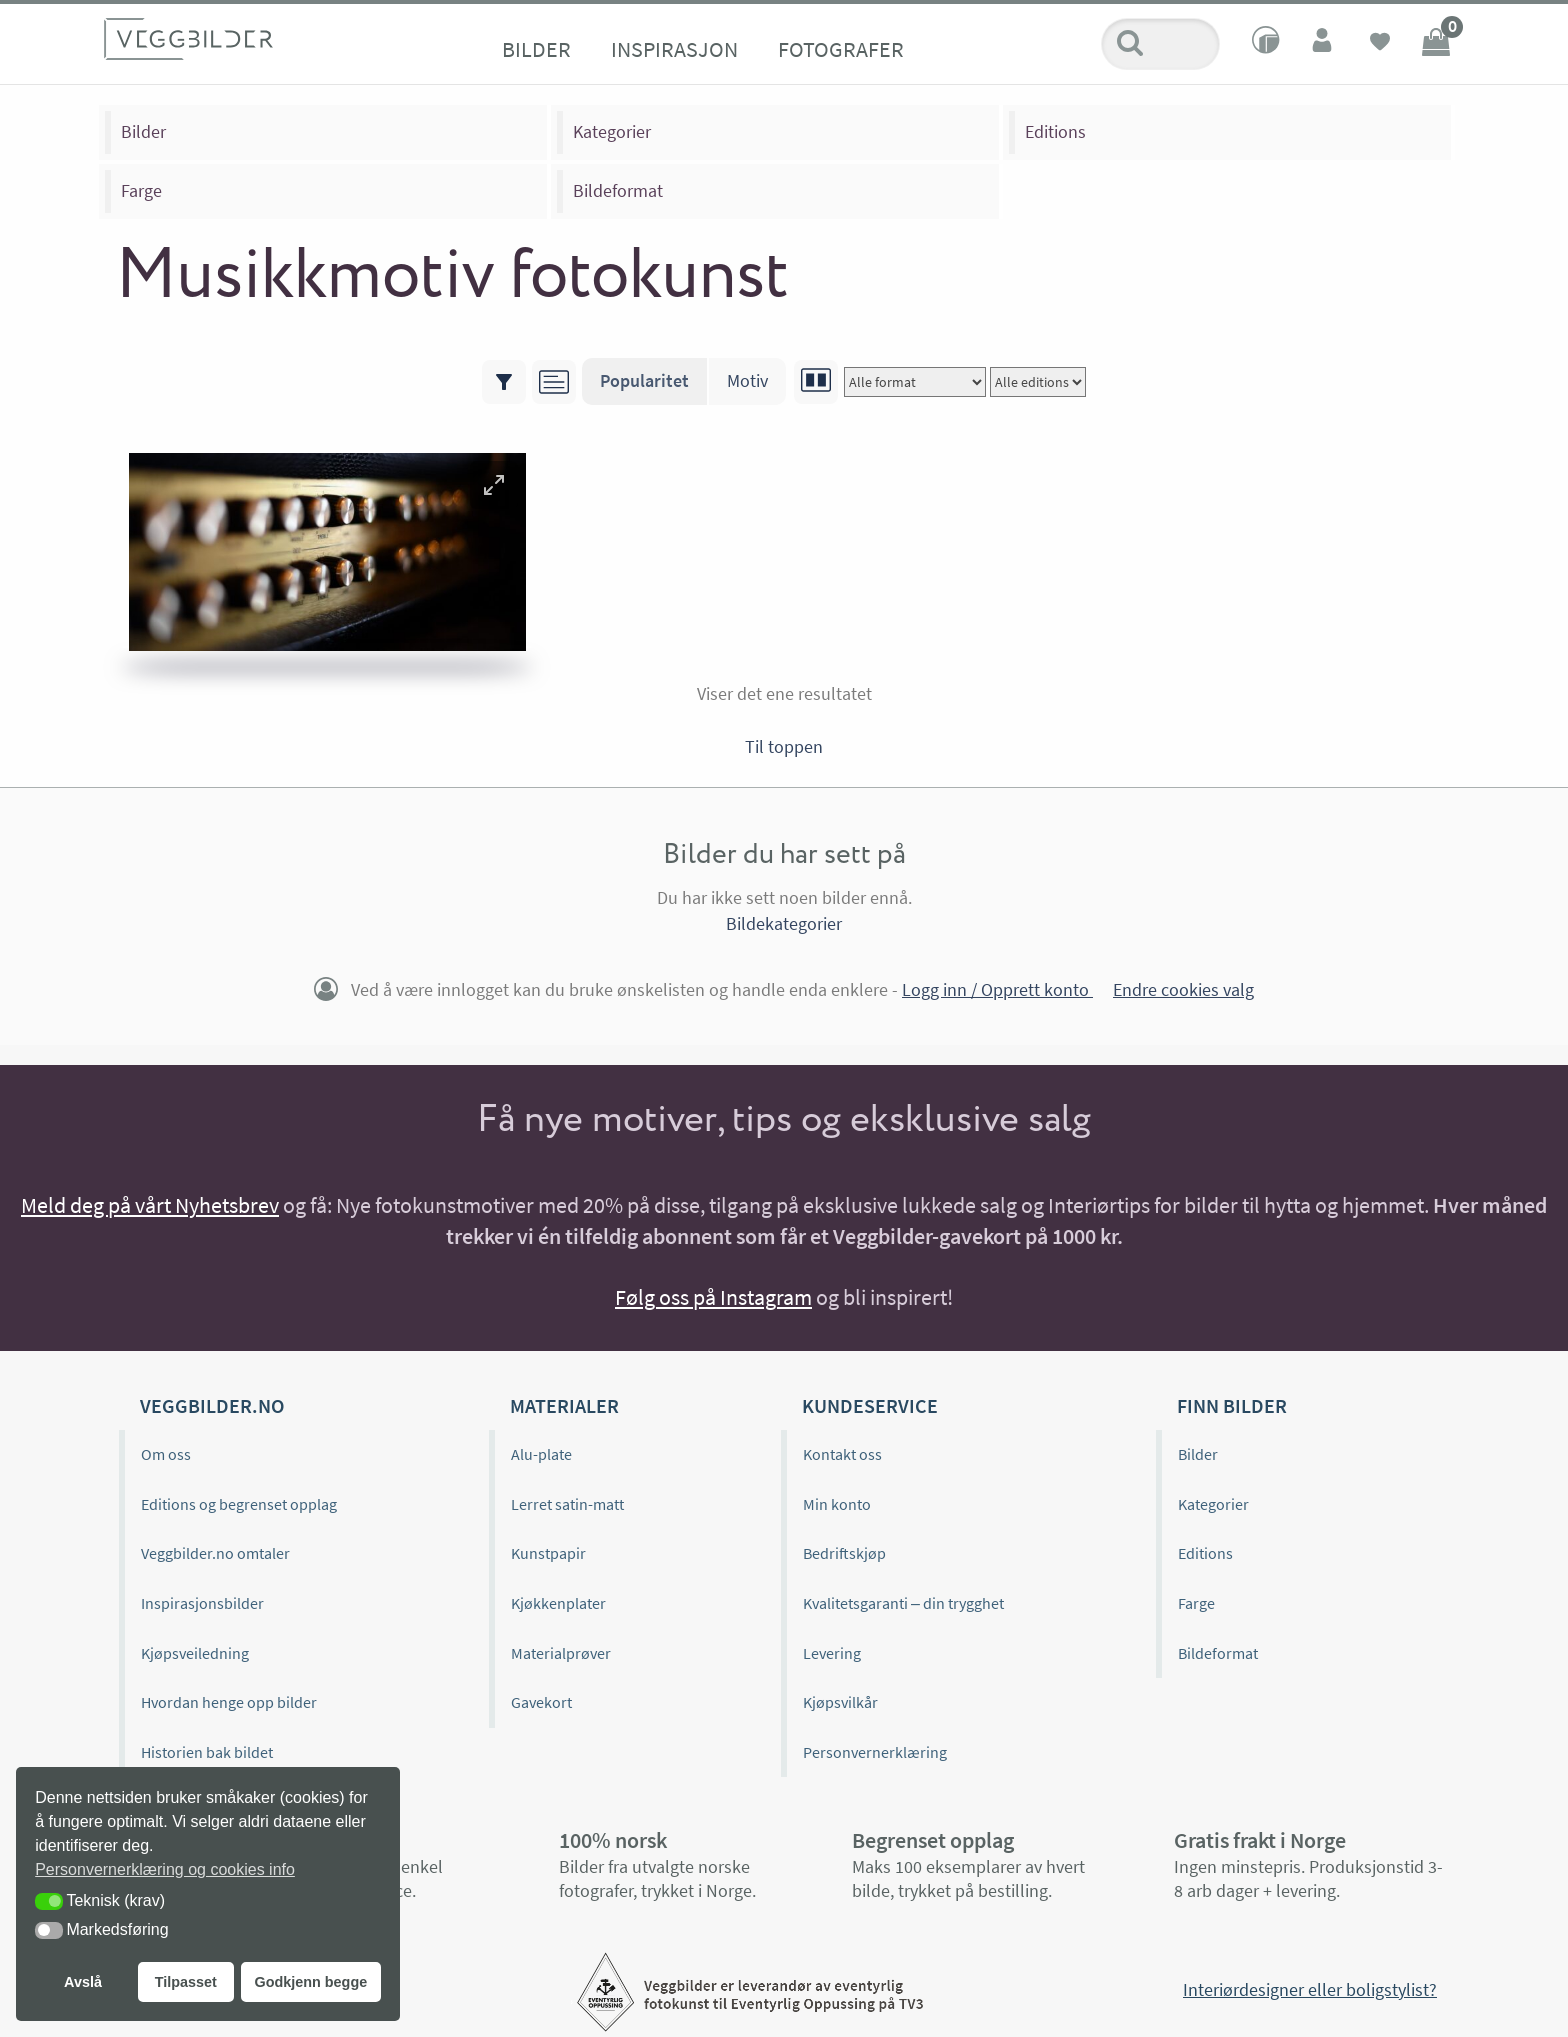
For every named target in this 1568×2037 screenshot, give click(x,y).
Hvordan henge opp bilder (229, 1702)
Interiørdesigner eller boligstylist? (1310, 1989)
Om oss (166, 1454)
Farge (141, 190)
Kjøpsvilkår (840, 1702)
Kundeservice (870, 1405)
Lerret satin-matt (567, 1504)
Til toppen (784, 746)
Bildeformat (618, 190)
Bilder (536, 49)
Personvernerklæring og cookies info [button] (165, 1869)
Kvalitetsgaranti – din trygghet (903, 1603)
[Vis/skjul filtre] (504, 382)
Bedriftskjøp (844, 1553)
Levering (832, 1653)
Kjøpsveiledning (195, 1653)
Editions (1055, 131)
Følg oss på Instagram (713, 1297)
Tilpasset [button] (186, 1982)
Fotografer (841, 49)
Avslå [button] (83, 1982)
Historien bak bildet (207, 1752)
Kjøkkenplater (558, 1603)
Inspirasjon (674, 49)
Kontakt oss (842, 1454)
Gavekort (541, 1702)
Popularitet (644, 380)
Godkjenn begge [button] (310, 1982)
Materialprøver (561, 1653)
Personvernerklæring (875, 1752)
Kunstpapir (548, 1553)
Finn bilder (1232, 1405)
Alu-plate (541, 1454)
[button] (494, 485)
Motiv (747, 380)
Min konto (837, 1504)
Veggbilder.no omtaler (215, 1553)
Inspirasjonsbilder (202, 1603)
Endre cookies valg (1183, 989)
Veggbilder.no (212, 1405)
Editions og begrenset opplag (239, 1504)
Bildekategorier (784, 923)
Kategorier (612, 131)
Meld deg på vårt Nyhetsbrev (150, 1205)
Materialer (564, 1405)
